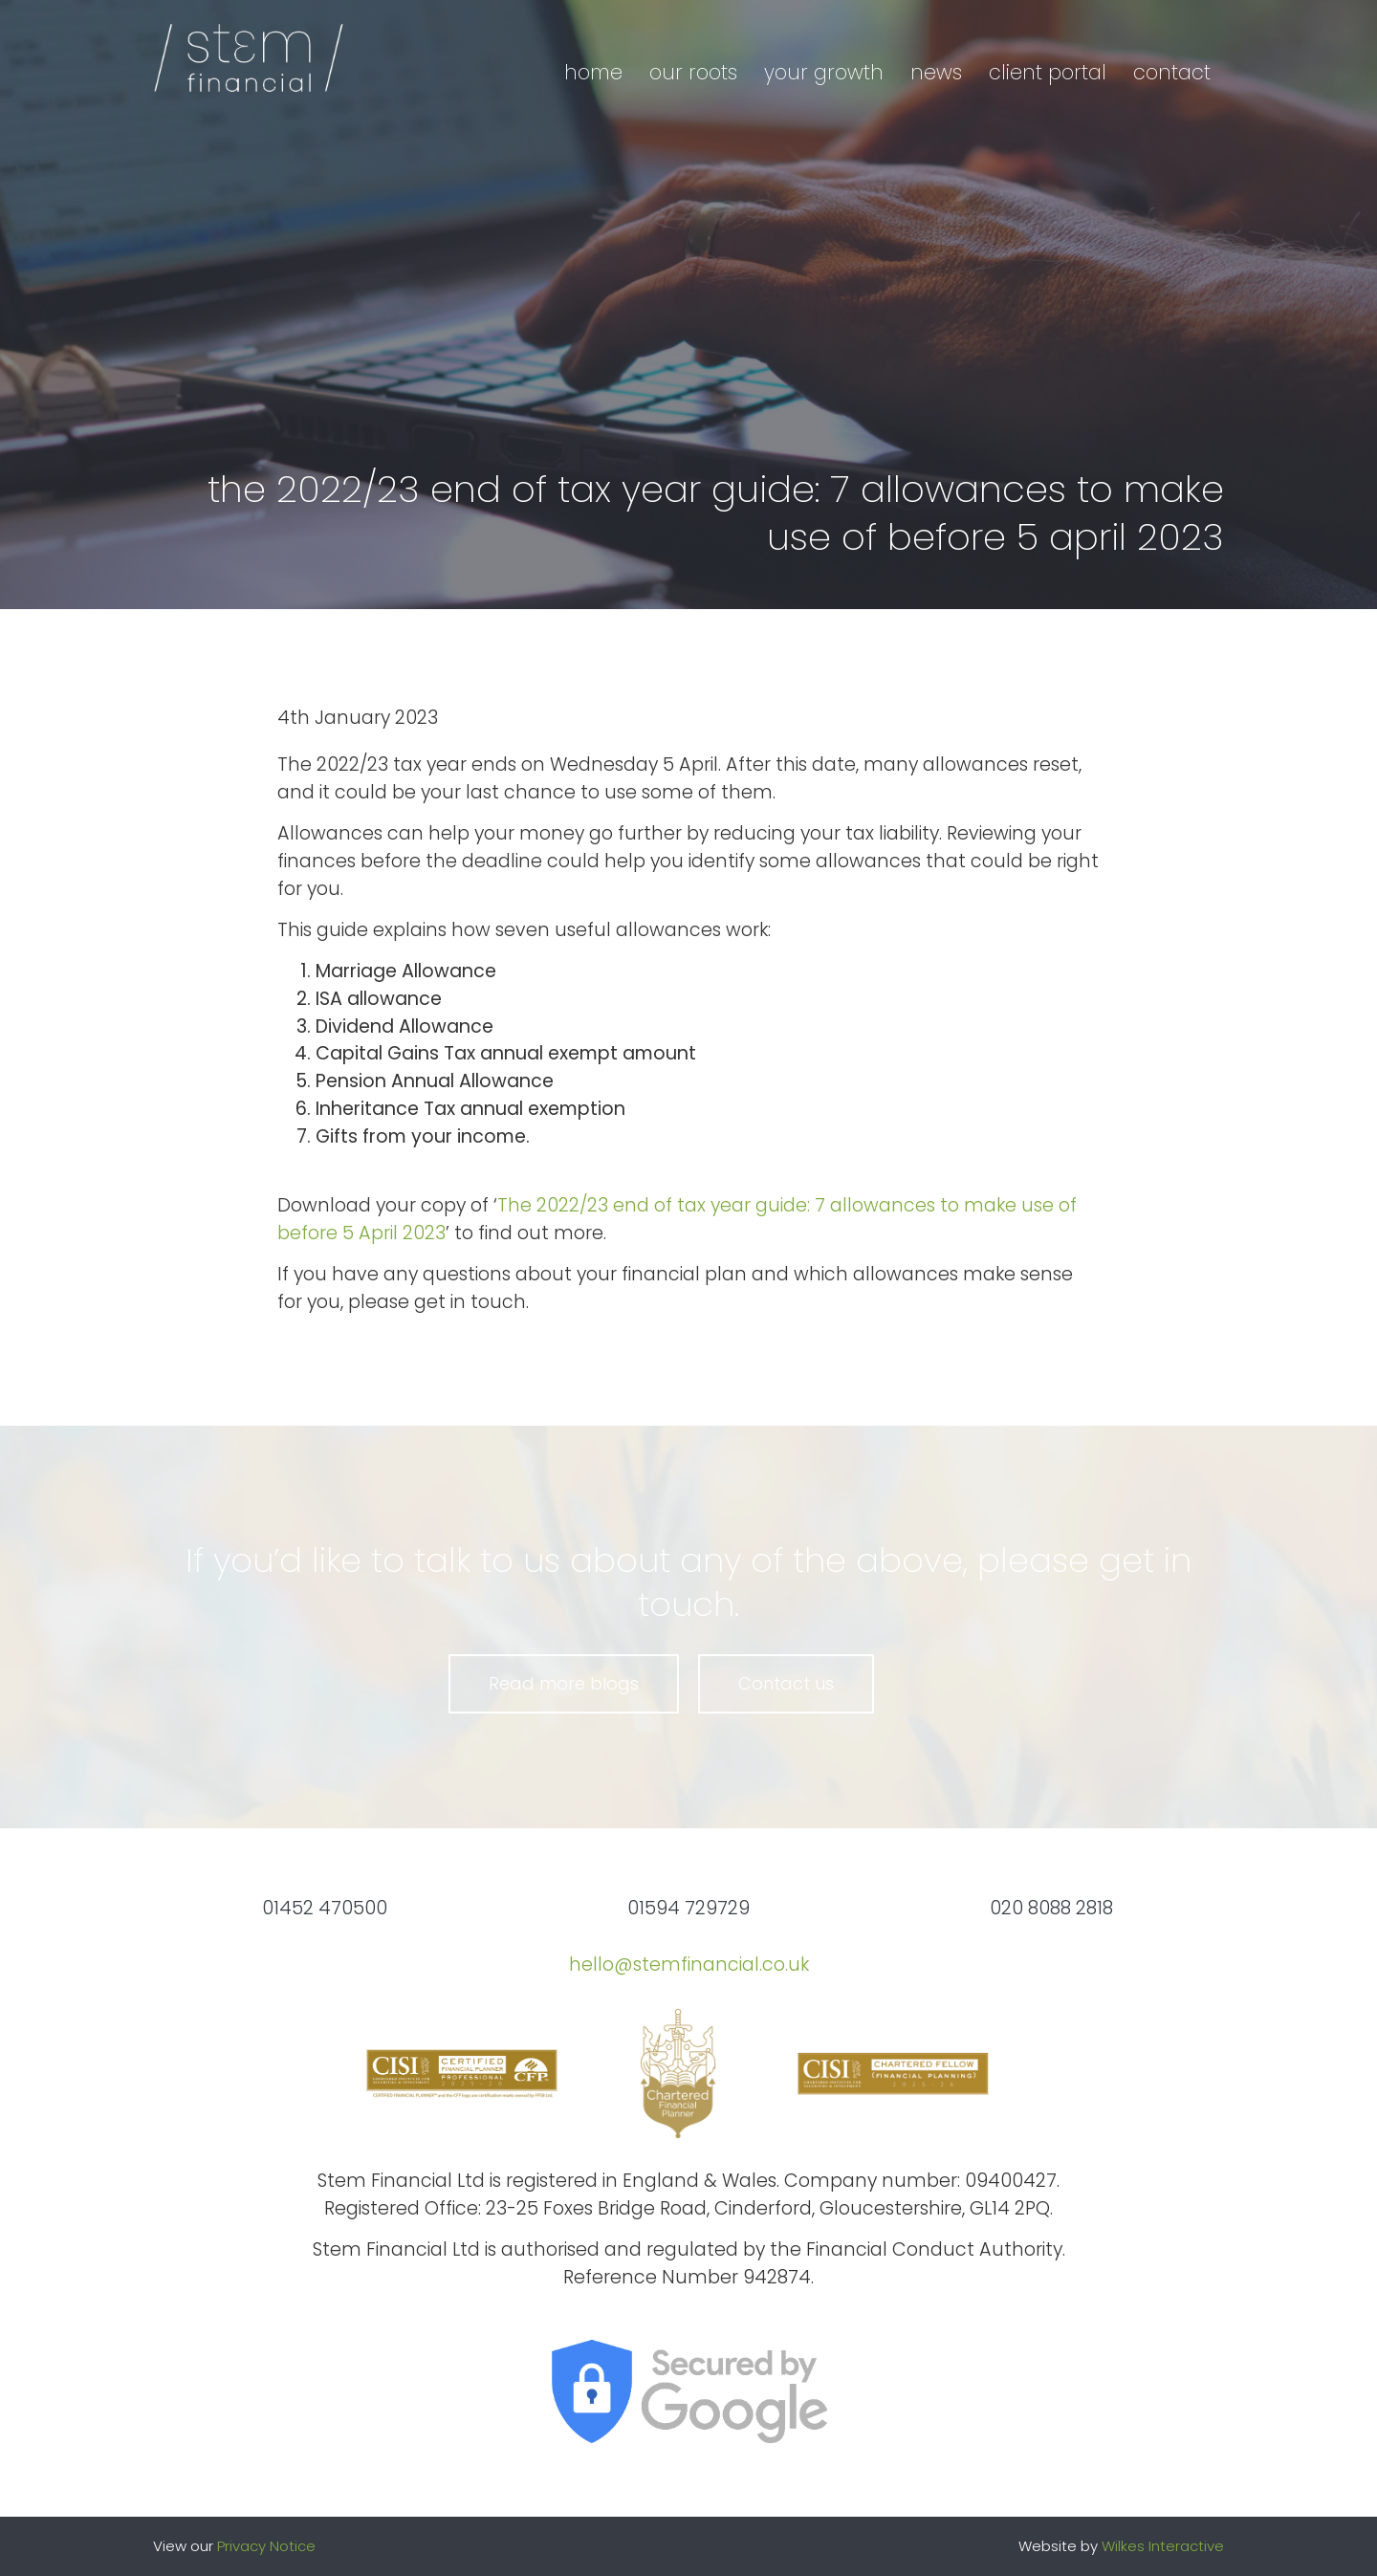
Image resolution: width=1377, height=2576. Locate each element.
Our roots (693, 72)
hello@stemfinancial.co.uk (689, 1964)
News (936, 72)
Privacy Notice (266, 2546)
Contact (1172, 72)
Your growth (824, 72)
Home (593, 72)
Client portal (1047, 72)
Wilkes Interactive (1163, 2546)
